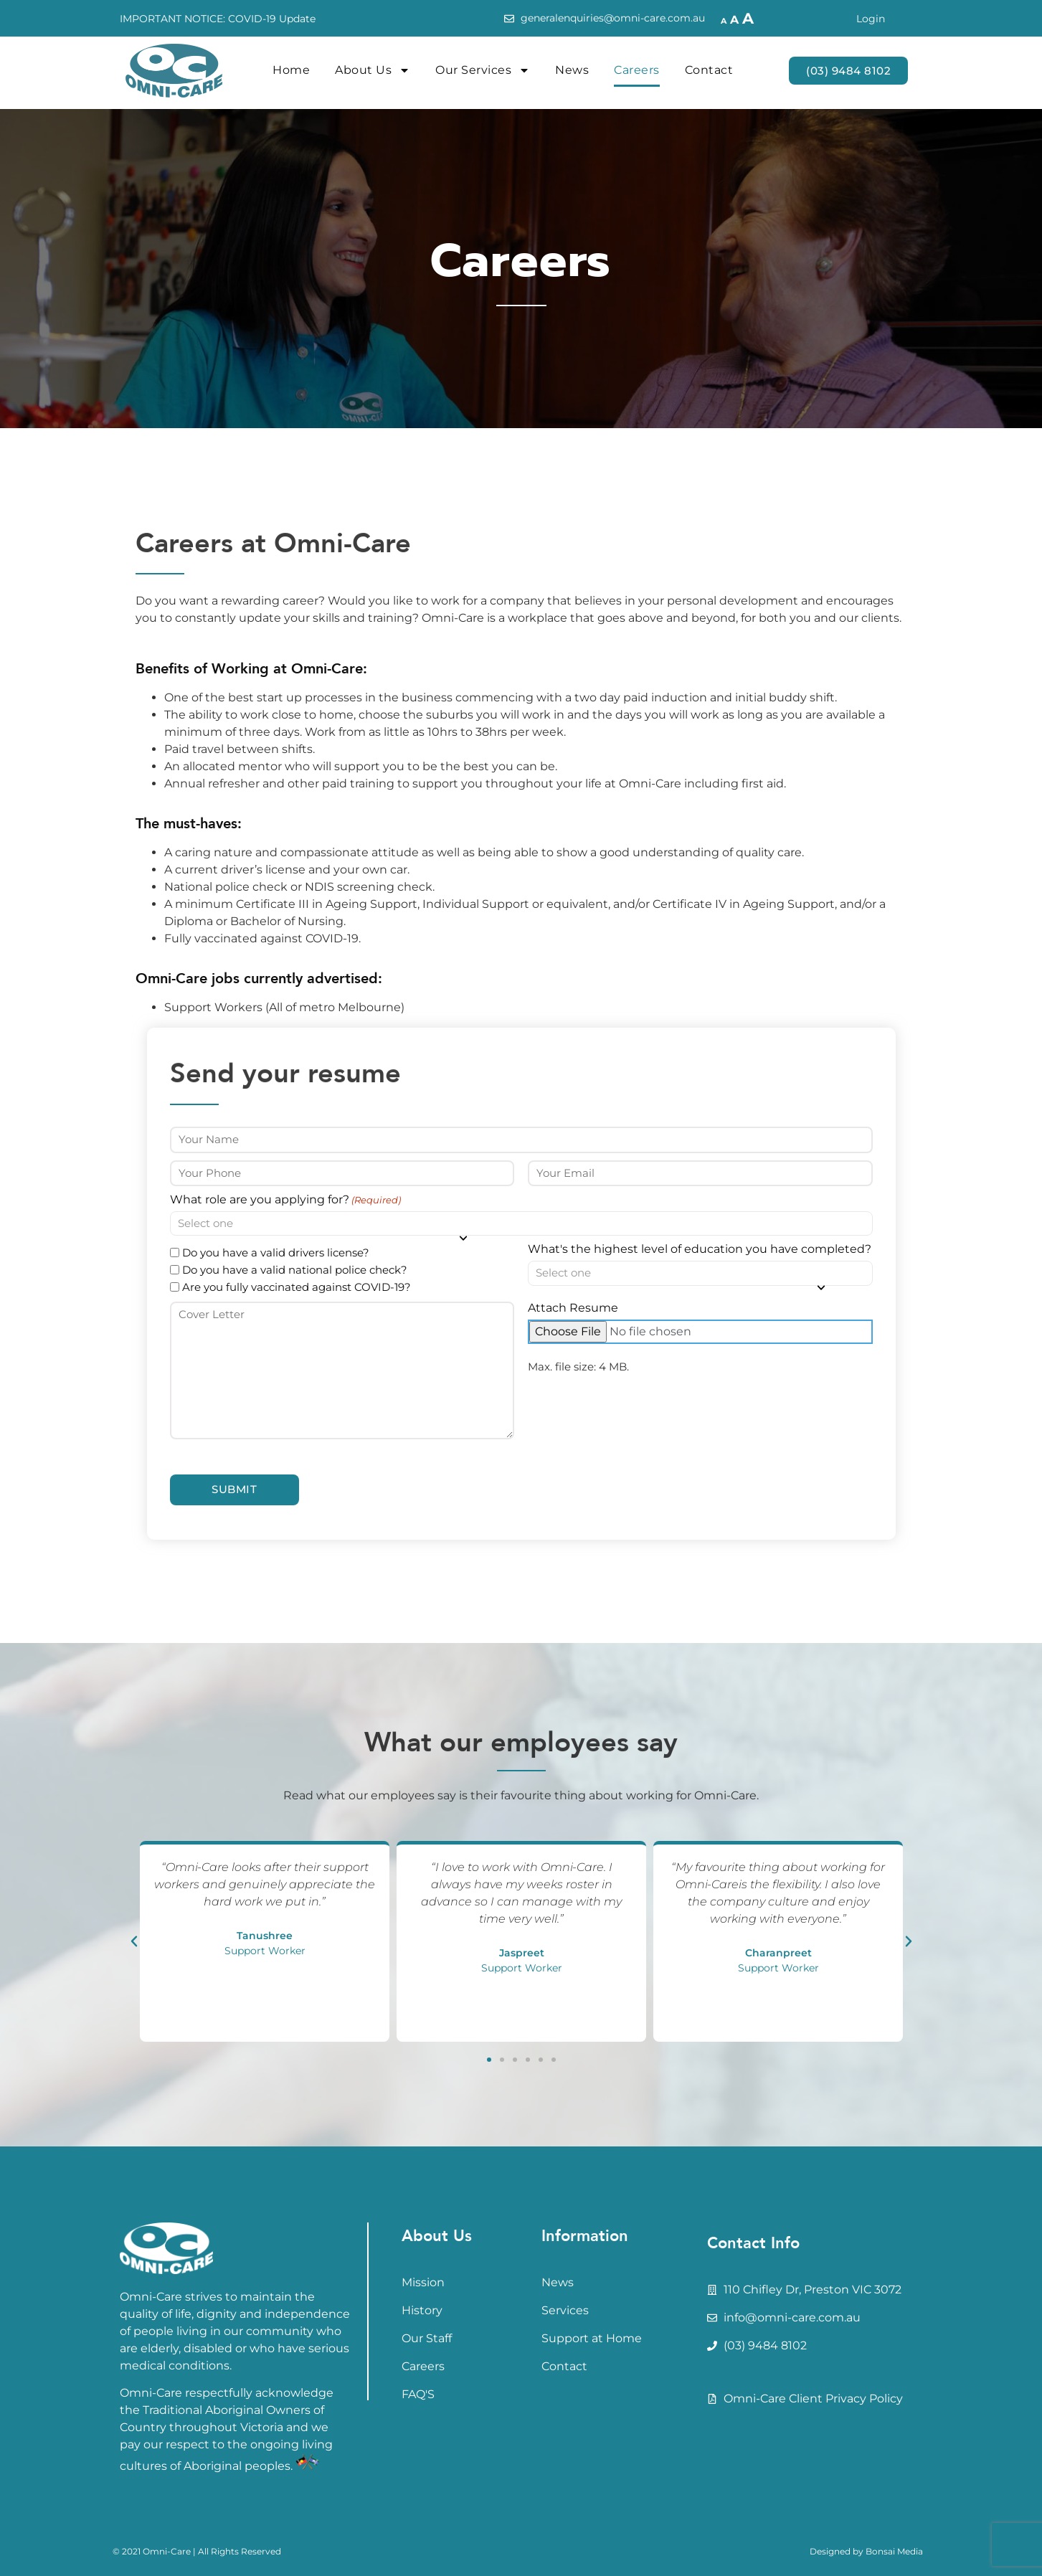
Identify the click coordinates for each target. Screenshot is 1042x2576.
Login (870, 18)
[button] (134, 1941)
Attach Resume (573, 1308)
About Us (372, 70)
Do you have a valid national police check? (294, 1269)
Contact (709, 70)
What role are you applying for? (285, 1200)
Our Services (482, 70)
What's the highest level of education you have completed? (699, 1249)
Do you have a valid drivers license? (275, 1252)
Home (291, 70)
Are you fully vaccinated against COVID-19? (296, 1287)
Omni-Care (167, 2551)
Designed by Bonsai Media (866, 2551)
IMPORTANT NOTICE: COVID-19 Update (218, 18)
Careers (637, 70)
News (572, 70)
